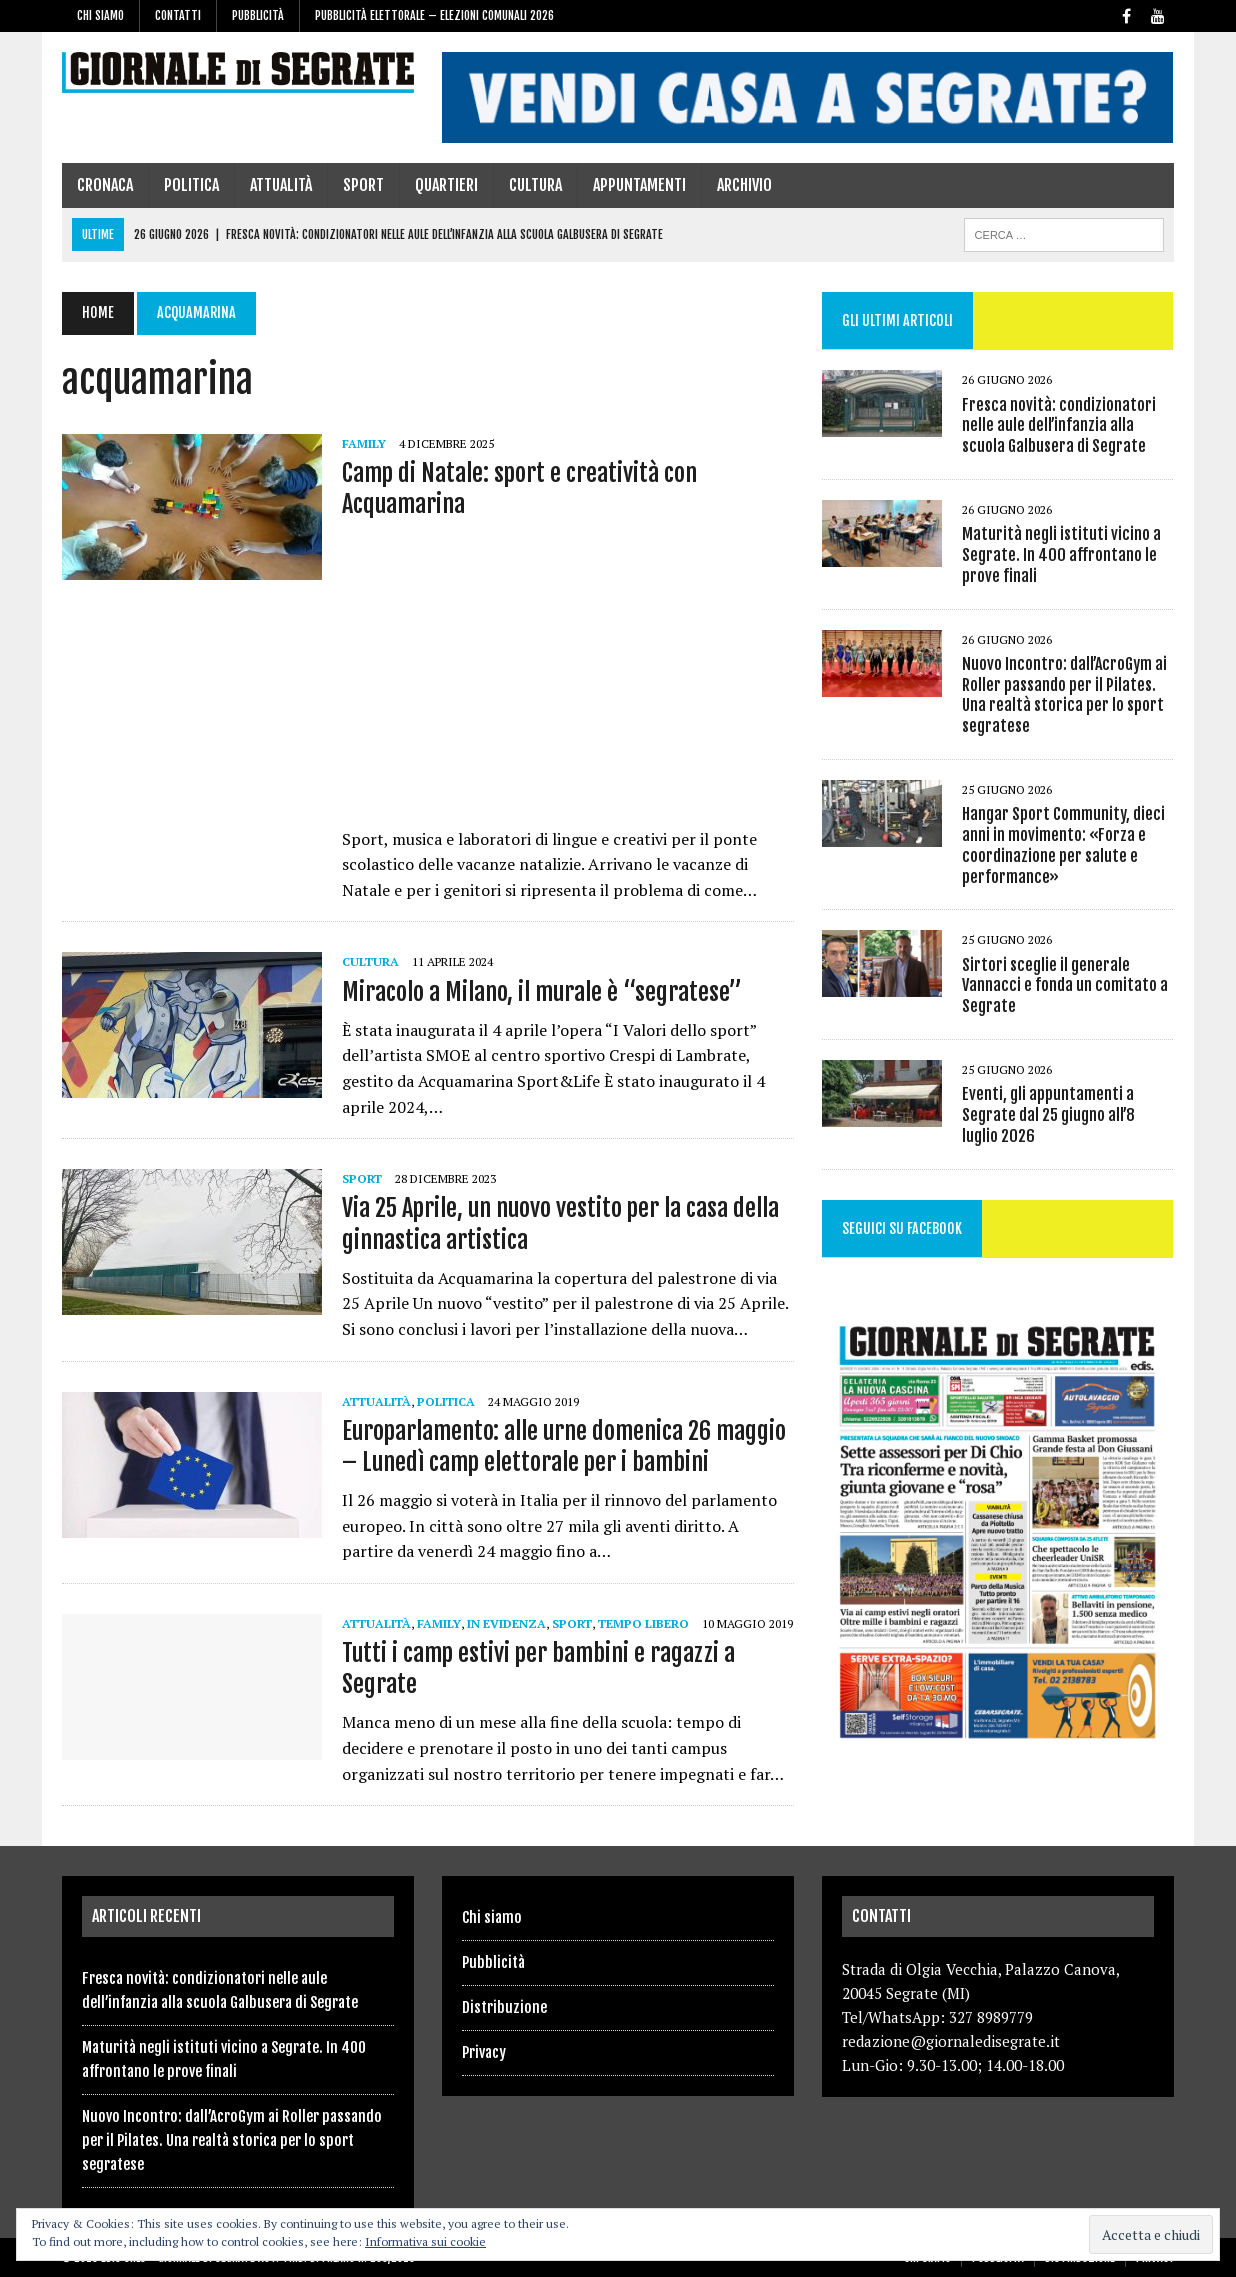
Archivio (744, 185)
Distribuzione (504, 2007)
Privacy (484, 2052)
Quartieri (446, 185)
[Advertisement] (568, 679)
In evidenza (506, 1623)
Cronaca (105, 185)
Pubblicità (258, 15)
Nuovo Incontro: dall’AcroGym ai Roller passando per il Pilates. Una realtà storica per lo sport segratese (1064, 695)
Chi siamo (100, 15)
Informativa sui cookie (425, 2241)
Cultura (535, 185)
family (364, 443)
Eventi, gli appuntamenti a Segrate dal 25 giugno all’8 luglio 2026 (1068, 1115)
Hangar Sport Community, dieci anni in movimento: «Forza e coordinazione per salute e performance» (1063, 845)
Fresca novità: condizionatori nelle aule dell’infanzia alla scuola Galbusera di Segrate (1059, 426)
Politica (191, 185)
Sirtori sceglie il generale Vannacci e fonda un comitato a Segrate (1065, 986)
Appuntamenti (639, 185)
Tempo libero (643, 1623)
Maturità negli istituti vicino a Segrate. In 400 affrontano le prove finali (1061, 555)
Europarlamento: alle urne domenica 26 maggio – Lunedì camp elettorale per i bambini (564, 1446)
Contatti (178, 15)
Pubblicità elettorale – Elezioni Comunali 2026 (434, 15)
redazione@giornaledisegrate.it (951, 2041)
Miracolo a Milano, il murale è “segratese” (542, 992)
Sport (363, 185)
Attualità (281, 185)
